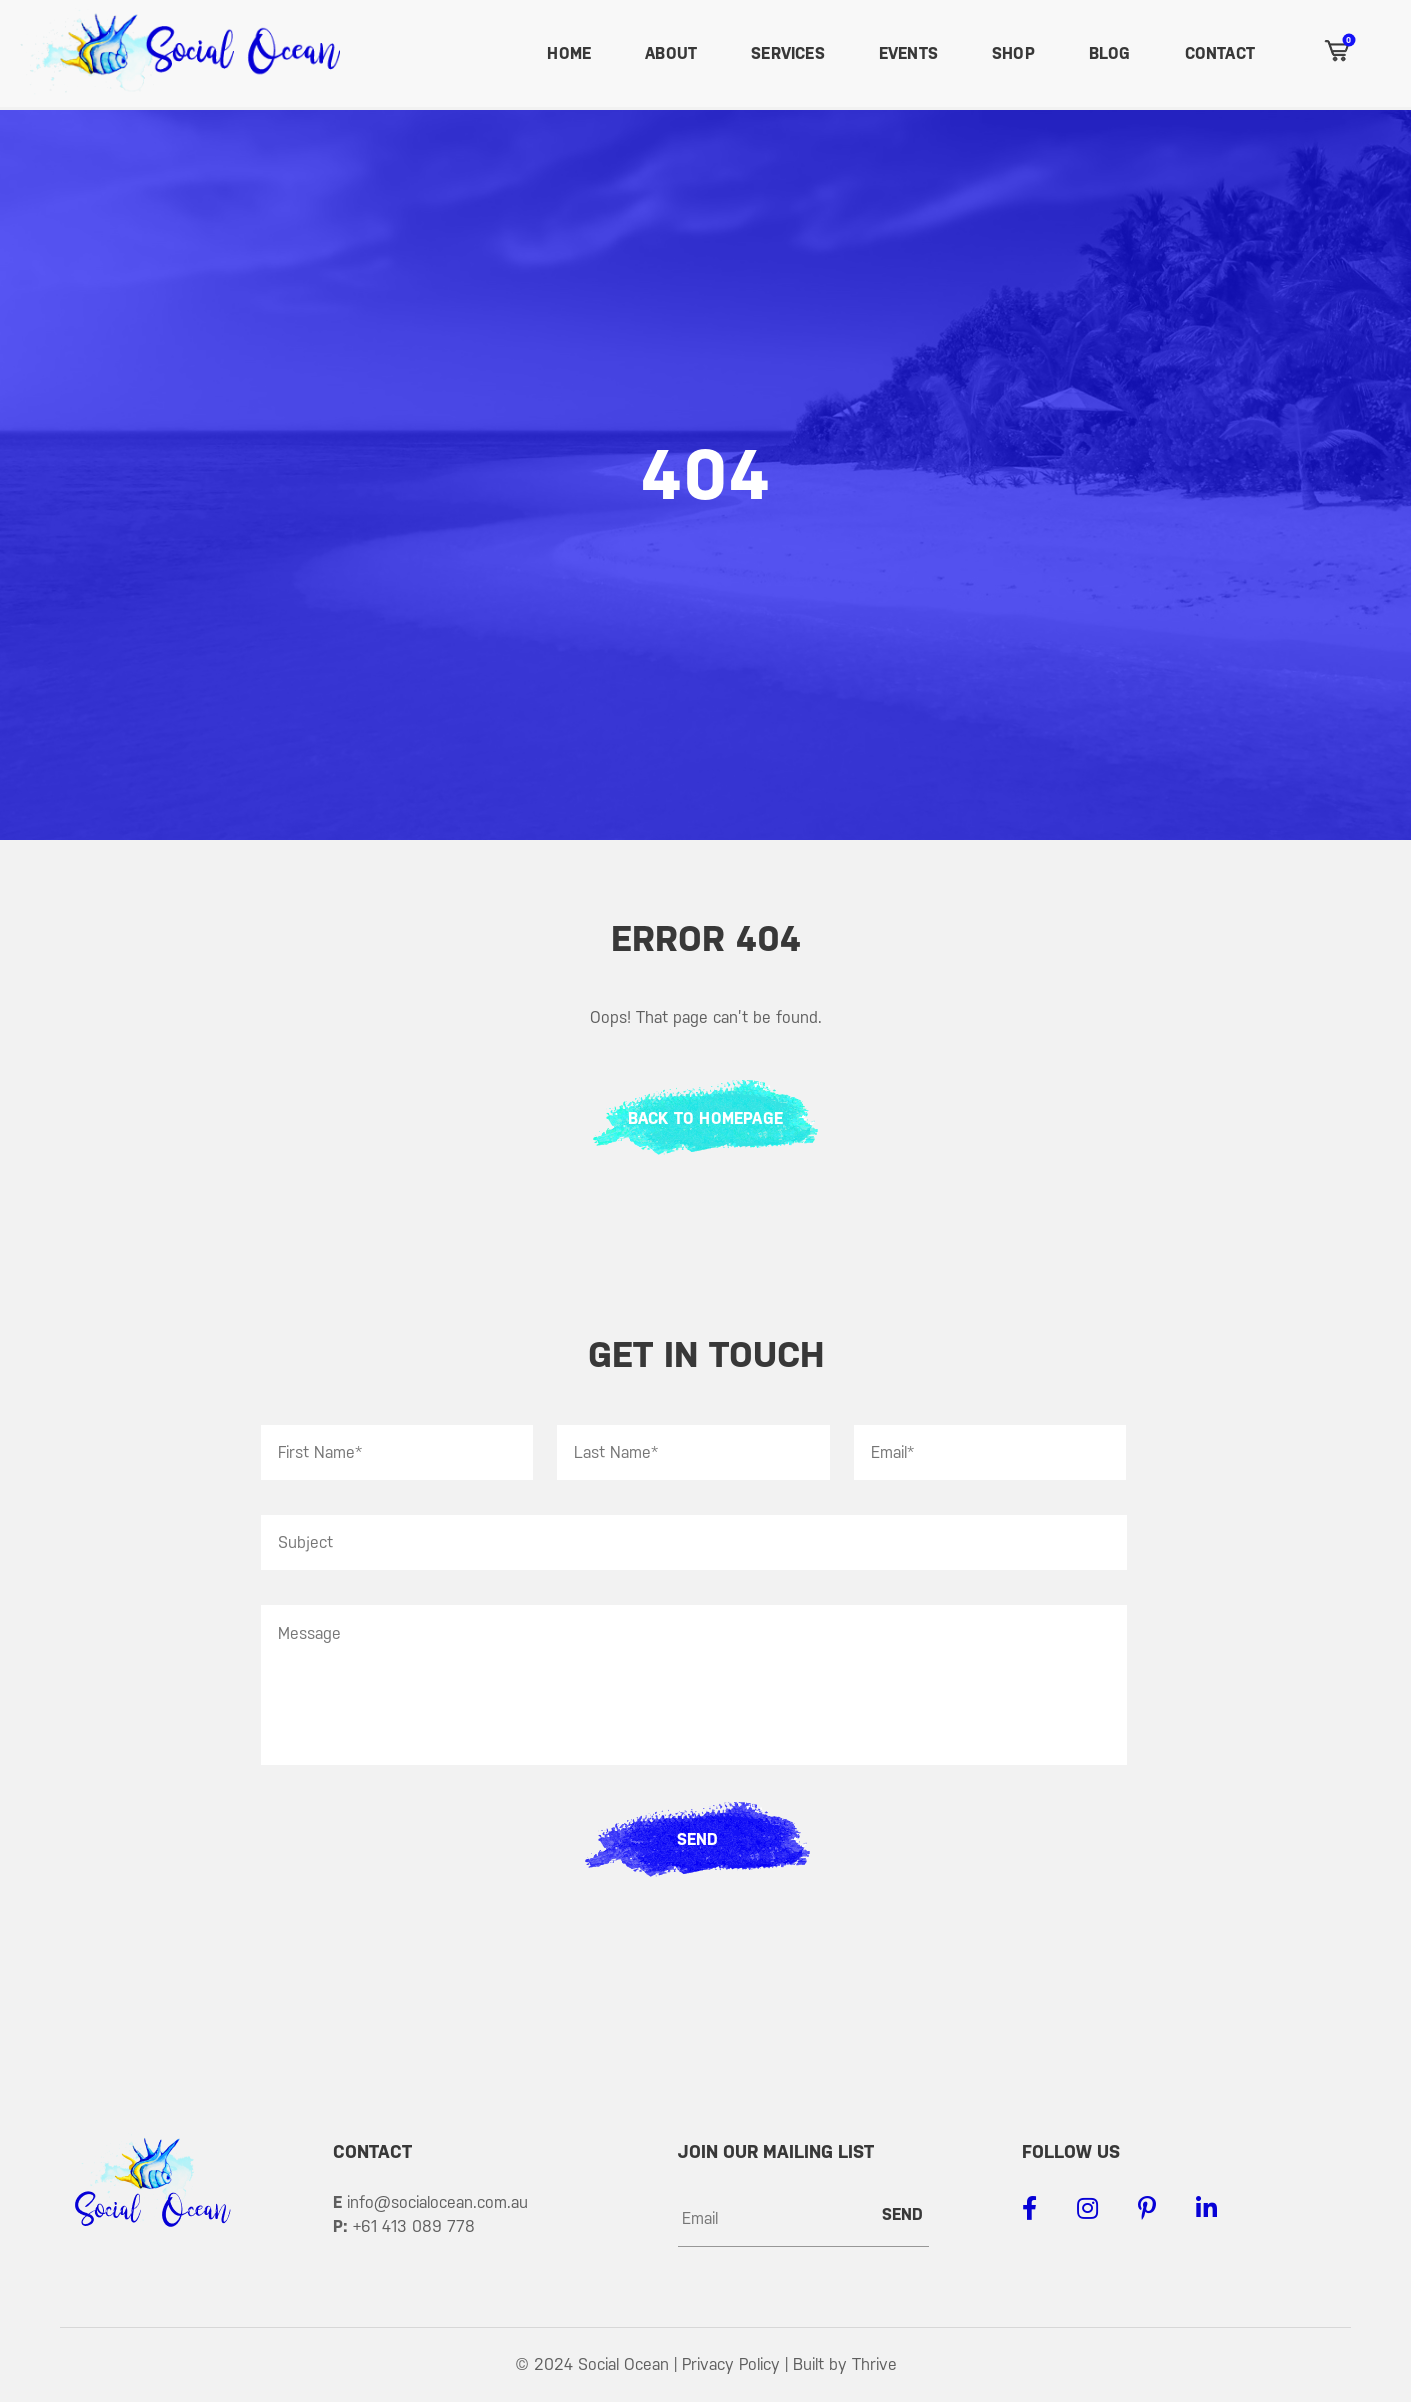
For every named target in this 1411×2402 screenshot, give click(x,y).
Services (788, 53)
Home (569, 53)
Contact (1220, 53)
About (671, 53)
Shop (1013, 53)
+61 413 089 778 (414, 2226)
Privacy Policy (731, 2364)
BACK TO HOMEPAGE (705, 1118)
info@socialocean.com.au (437, 2202)
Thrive (874, 2364)
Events (908, 53)
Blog (1110, 53)
